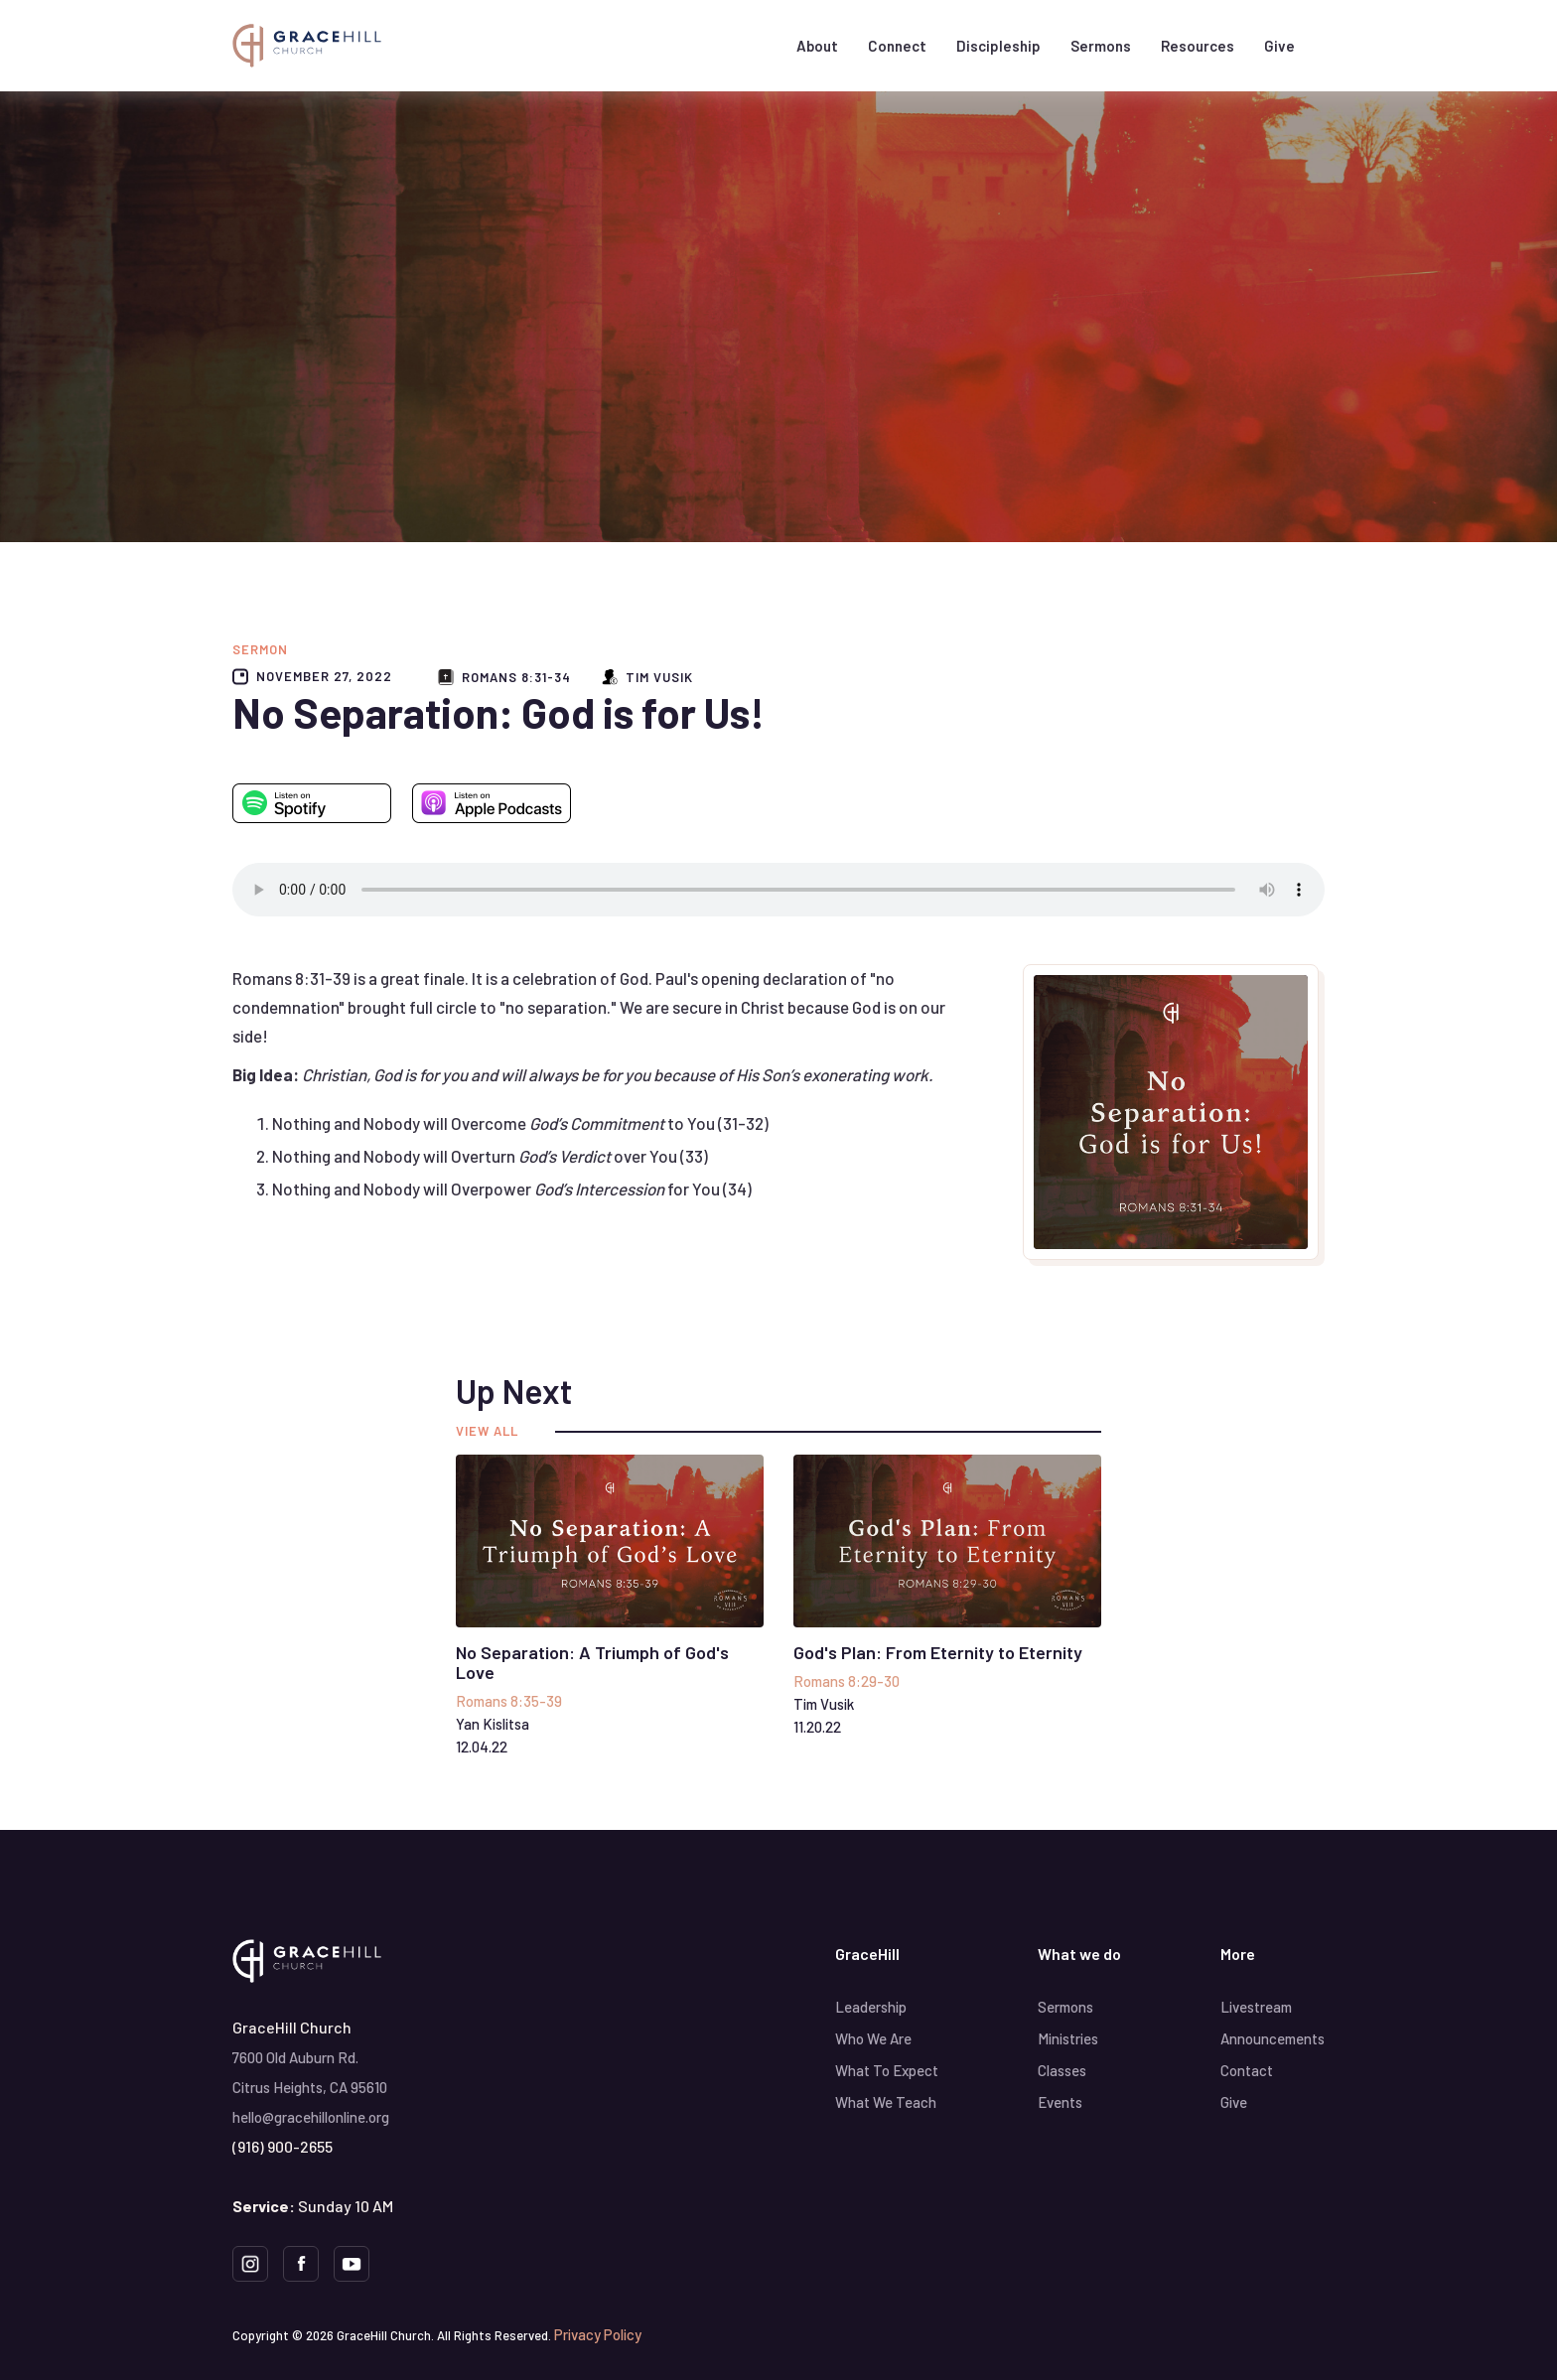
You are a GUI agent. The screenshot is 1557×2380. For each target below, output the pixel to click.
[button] (817, 45)
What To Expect (886, 2070)
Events (1060, 2102)
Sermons (1100, 46)
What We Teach (885, 2102)
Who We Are (873, 2038)
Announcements (1272, 2038)
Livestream (1256, 2007)
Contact (1246, 2070)
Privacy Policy (597, 2334)
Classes (1062, 2070)
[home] (306, 45)
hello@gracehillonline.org (310, 2117)
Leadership (871, 2007)
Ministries (1068, 2038)
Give (1279, 46)
